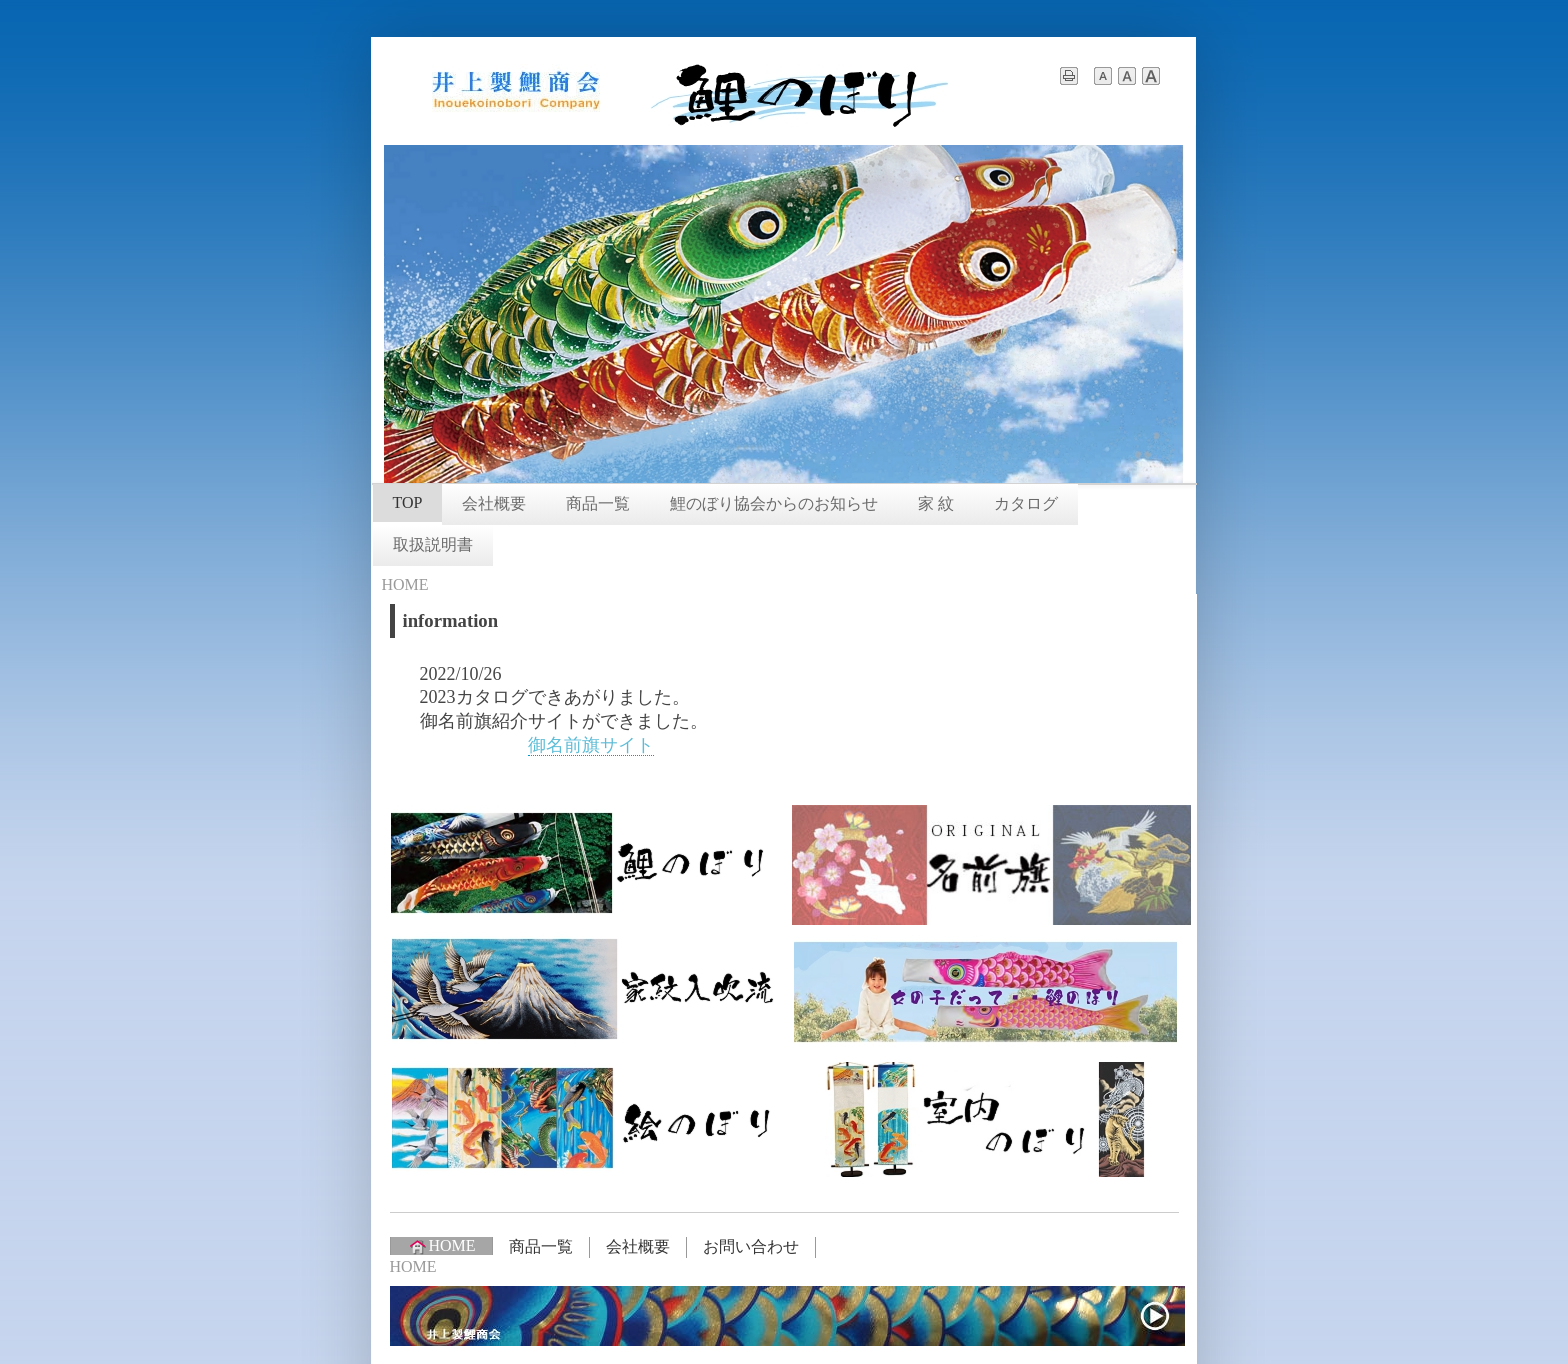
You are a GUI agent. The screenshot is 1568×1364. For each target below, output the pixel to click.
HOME (441, 1246)
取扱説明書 (433, 544)
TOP (408, 502)
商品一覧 (598, 503)
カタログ (1026, 503)
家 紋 (936, 503)
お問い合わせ (751, 1246)
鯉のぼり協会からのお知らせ (774, 503)
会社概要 (494, 503)
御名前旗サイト (591, 745)
